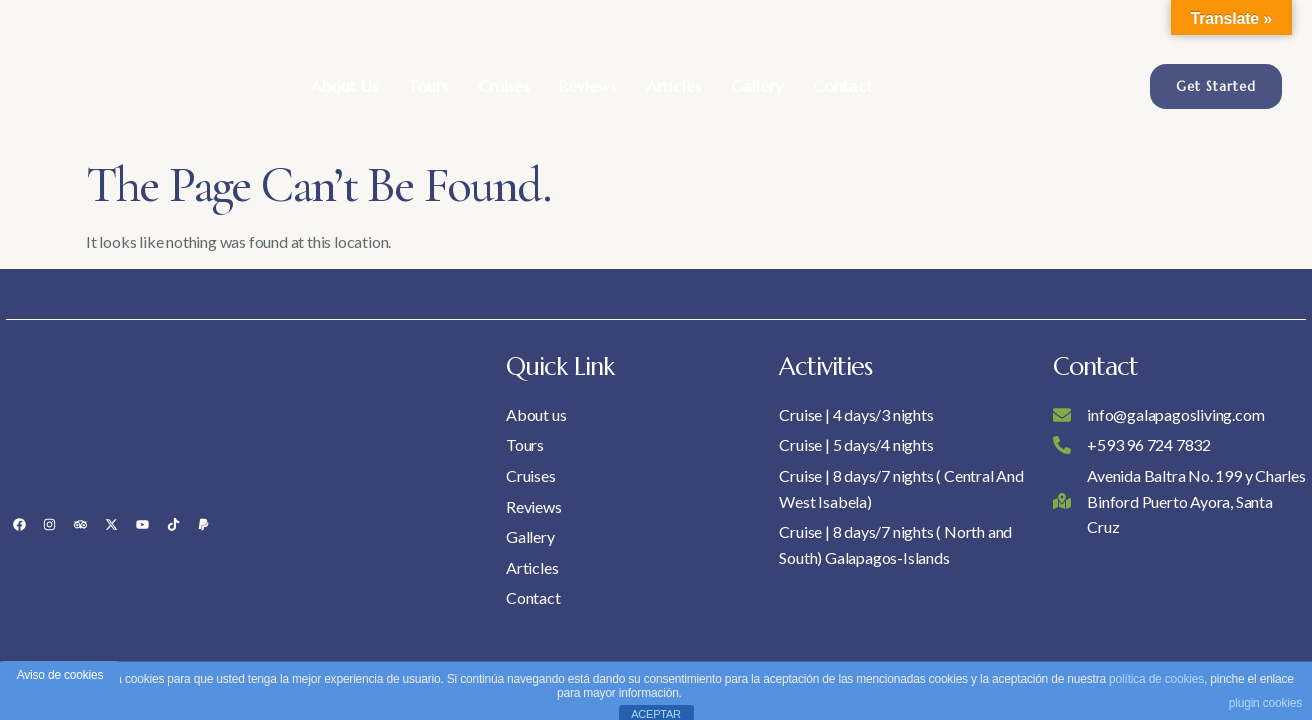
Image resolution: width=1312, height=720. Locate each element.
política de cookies (1156, 679)
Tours (428, 86)
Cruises (503, 86)
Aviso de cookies (60, 675)
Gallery (757, 86)
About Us (344, 86)
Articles (673, 86)
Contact (843, 86)
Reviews (587, 86)
